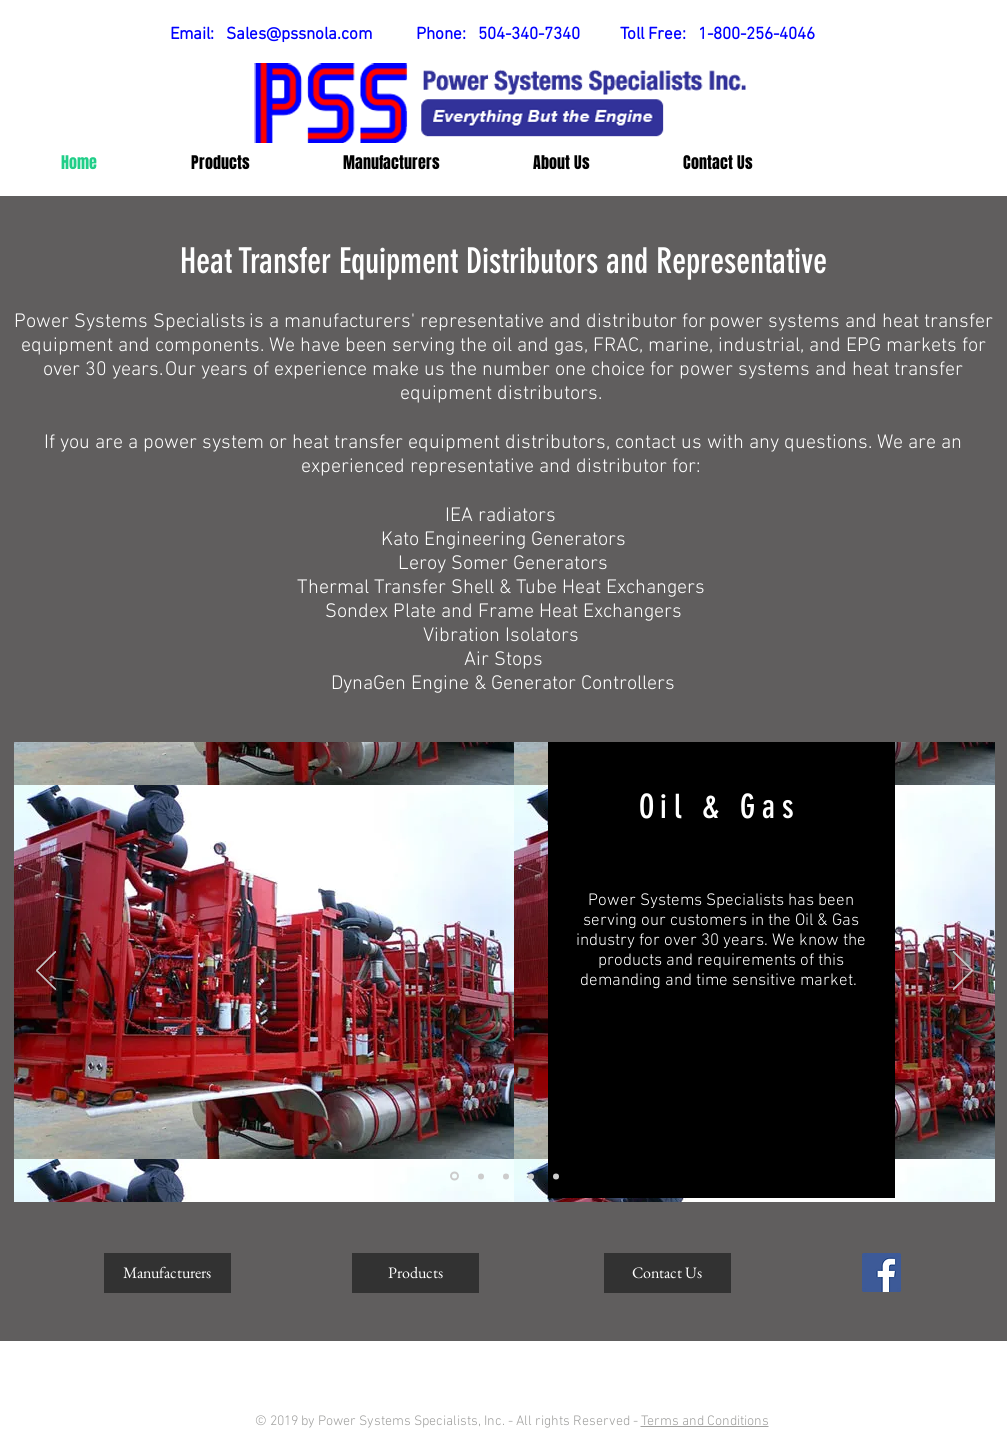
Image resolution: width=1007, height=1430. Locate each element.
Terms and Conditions (705, 1421)
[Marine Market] (481, 1176)
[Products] (415, 1273)
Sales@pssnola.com (299, 35)
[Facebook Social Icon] (881, 1272)
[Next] (963, 972)
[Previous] (46, 972)
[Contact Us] (667, 1273)
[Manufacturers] (167, 1273)
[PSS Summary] (556, 1176)
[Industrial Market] (506, 1176)
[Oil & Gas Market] (454, 1176)
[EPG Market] (531, 1176)
